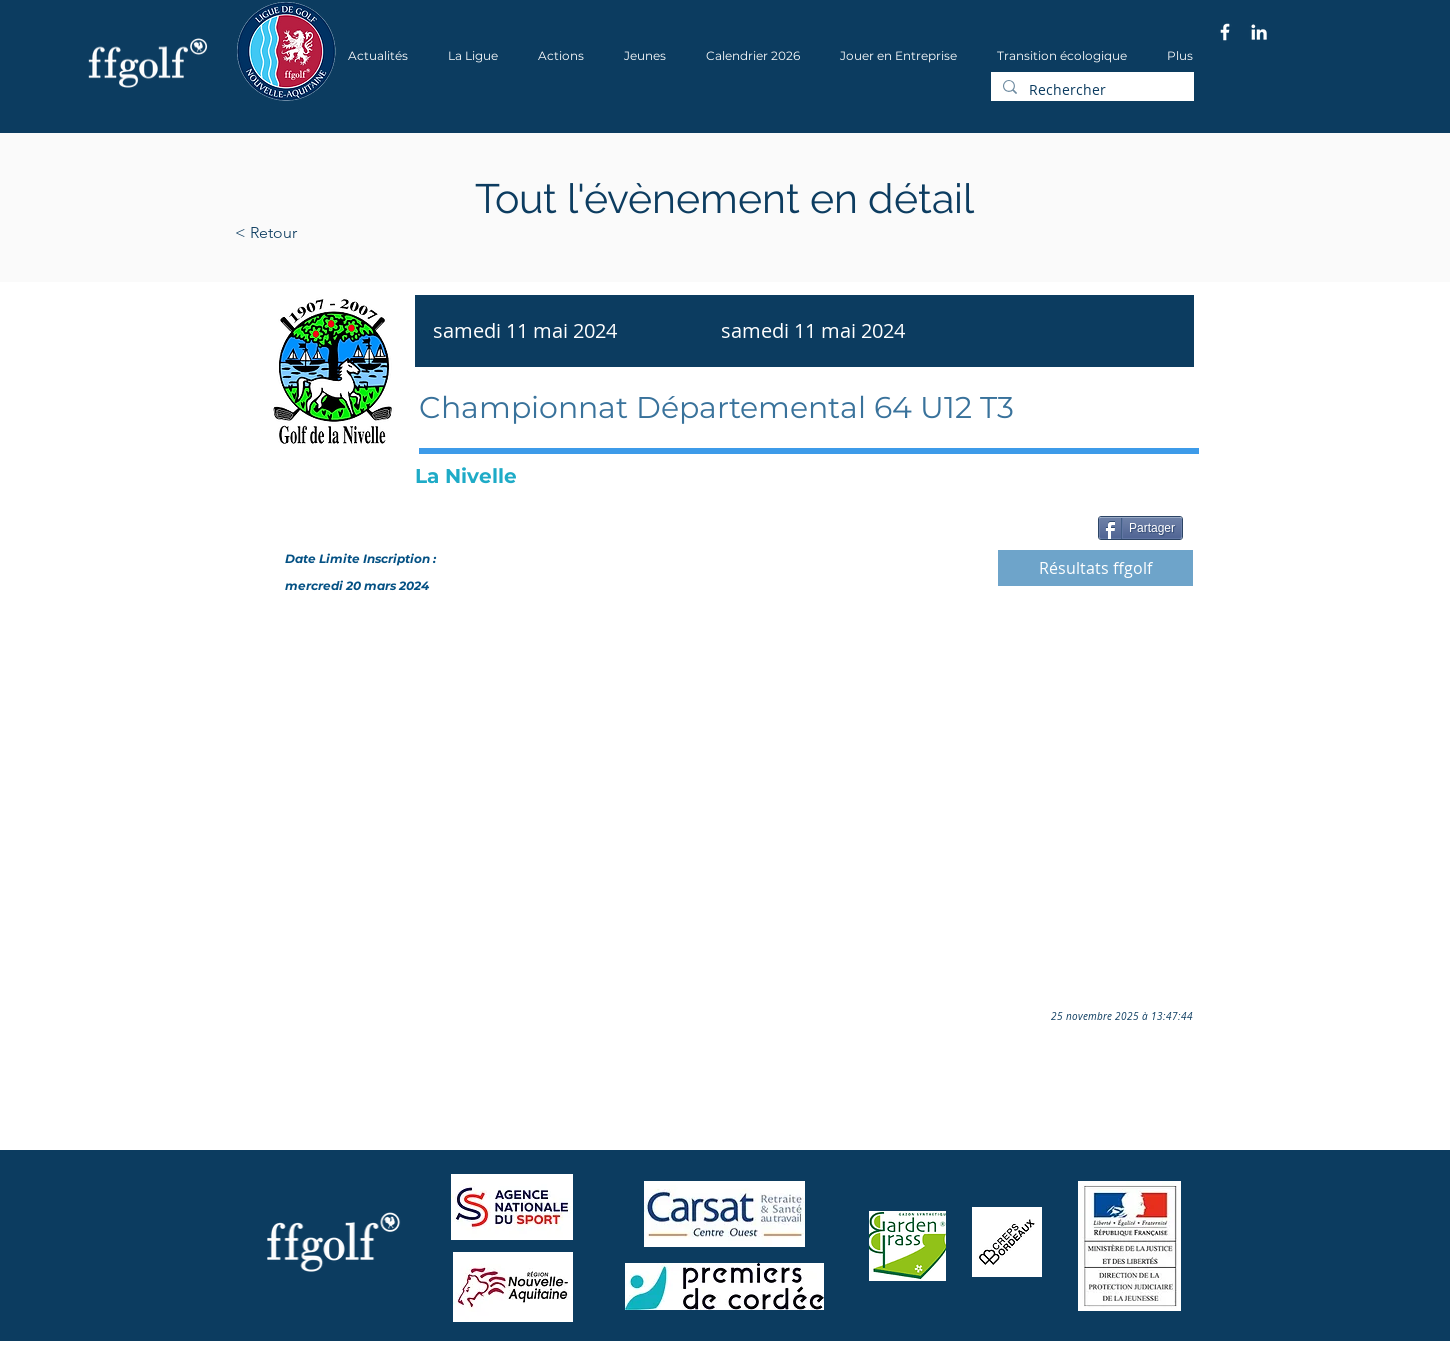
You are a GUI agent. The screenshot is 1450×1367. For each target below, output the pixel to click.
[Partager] (1140, 528)
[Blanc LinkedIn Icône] (1259, 32)
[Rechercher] (1090, 90)
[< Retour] (329, 233)
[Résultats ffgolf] (1095, 568)
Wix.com (506, 1360)
